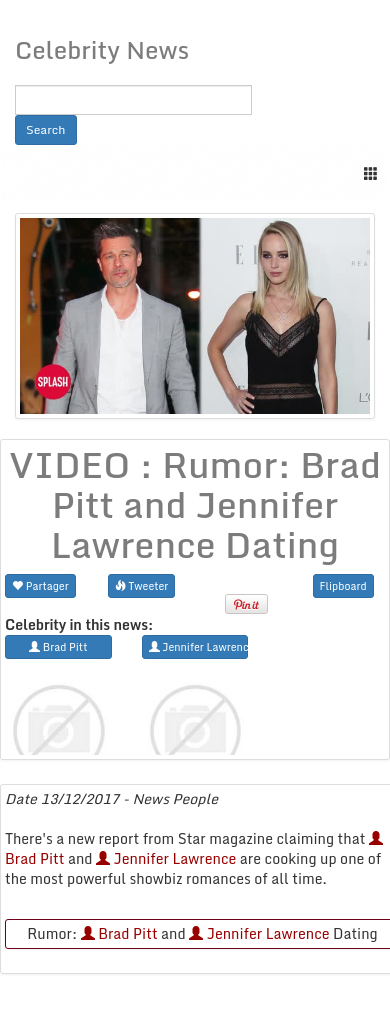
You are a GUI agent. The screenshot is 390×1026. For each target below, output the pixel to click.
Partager (40, 585)
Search (46, 129)
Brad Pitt (119, 933)
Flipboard (343, 585)
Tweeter (142, 585)
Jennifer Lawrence (166, 858)
